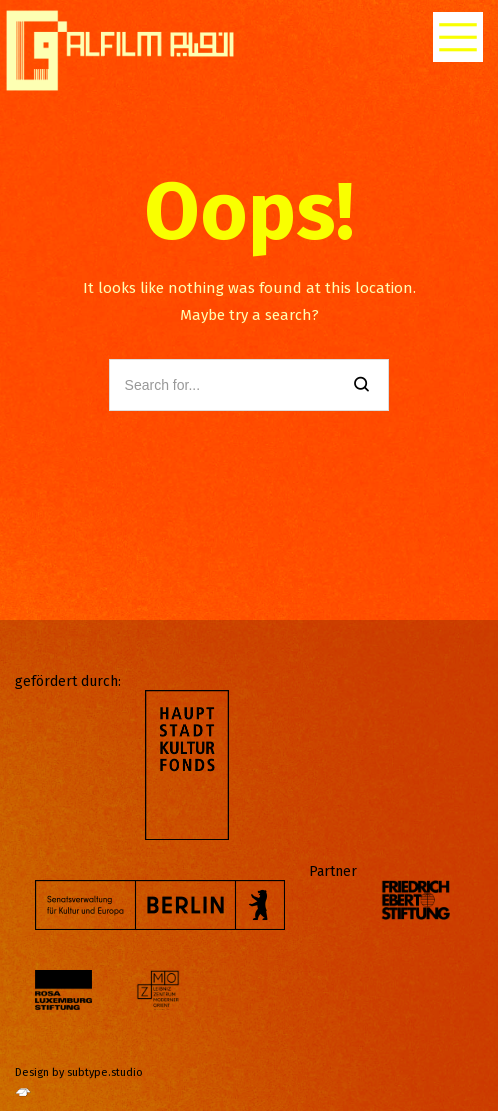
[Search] (361, 385)
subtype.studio (105, 1072)
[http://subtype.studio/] (23, 1097)
